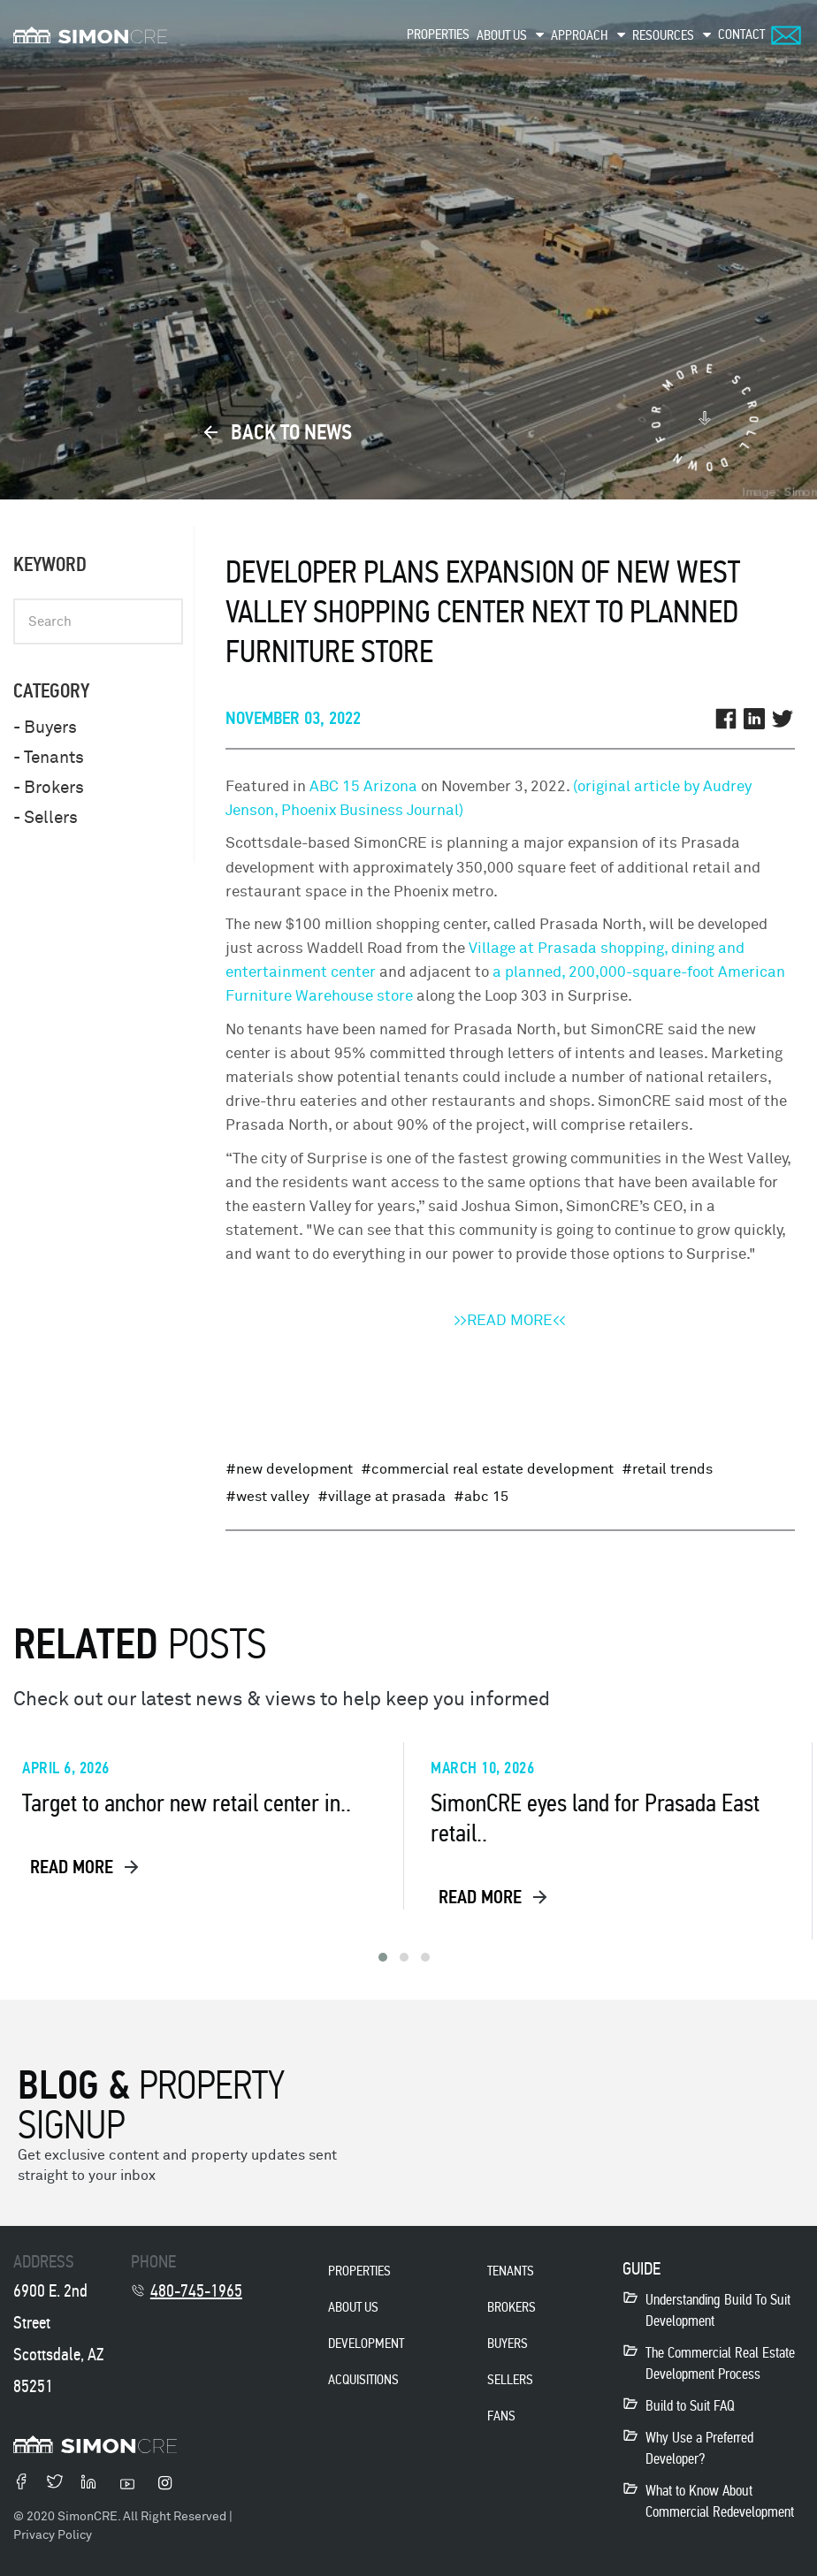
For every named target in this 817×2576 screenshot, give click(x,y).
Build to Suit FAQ (690, 2406)
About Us (353, 2306)
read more (85, 1867)
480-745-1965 (196, 2290)
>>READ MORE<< (510, 1320)
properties (359, 2270)
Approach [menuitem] (579, 35)
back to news (277, 432)
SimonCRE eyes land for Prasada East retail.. (595, 1818)
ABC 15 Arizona (363, 786)
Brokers (511, 2306)
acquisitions (363, 2379)
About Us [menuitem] (502, 35)
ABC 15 (486, 1496)
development (366, 2343)
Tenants (510, 2270)
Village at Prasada (387, 1496)
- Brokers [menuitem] (48, 787)
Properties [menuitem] (438, 34)
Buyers (507, 2343)
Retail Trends (672, 1469)
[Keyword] (98, 621)
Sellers (510, 2379)
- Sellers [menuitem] (45, 817)
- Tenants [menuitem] (48, 757)
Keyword (50, 564)
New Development (294, 1469)
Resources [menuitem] (663, 35)
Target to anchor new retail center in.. (186, 1803)
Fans (501, 2415)
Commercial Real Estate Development (492, 1469)
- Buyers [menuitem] (45, 727)
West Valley (272, 1496)
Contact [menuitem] (741, 34)
